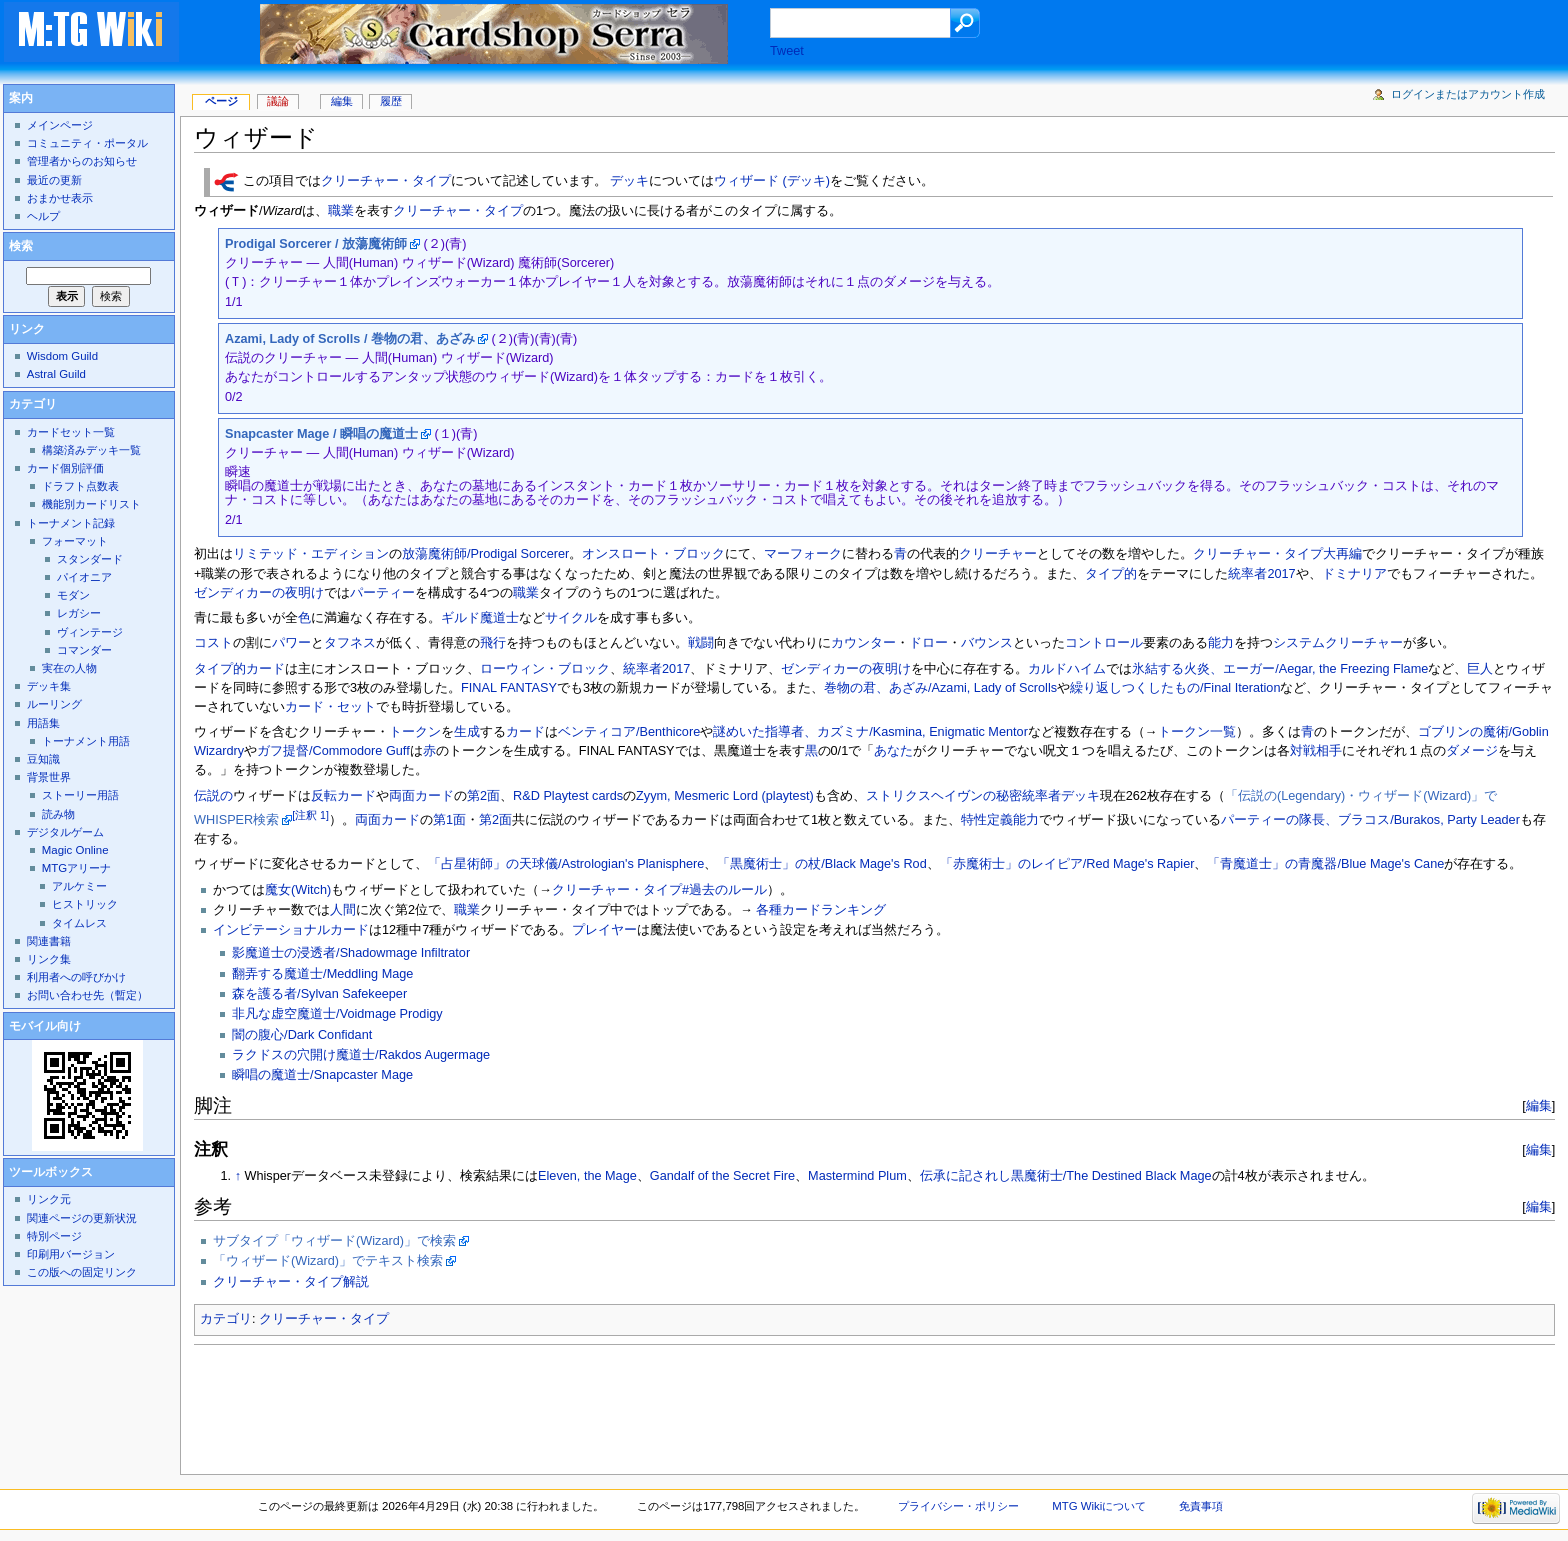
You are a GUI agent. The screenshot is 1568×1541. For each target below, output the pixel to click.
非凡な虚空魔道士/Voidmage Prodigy (337, 1014)
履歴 (391, 101)
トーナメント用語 (86, 741)
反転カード (343, 796)
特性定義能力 (1000, 820)
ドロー (928, 643)
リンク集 (49, 959)
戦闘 (701, 643)
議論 (278, 101)
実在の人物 (69, 668)
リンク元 (49, 1199)
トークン (415, 732)
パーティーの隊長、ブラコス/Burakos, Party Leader (1370, 820)
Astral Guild (56, 374)
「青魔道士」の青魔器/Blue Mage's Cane (1325, 864)
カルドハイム (1067, 669)
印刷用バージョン (71, 1254)
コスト (213, 643)
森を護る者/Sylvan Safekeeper (319, 994)
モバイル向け (45, 1026)
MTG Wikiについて (1099, 1506)
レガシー (79, 613)
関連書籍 (49, 941)
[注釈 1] (310, 815)
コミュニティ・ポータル (87, 143)
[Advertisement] (558, 1404)
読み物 (58, 814)
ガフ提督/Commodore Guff (333, 751)
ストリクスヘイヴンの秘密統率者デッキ (983, 796)
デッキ (629, 182)
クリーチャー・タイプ (386, 182)
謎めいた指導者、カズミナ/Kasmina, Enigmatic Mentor (870, 732)
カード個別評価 (65, 468)
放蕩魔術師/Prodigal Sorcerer (485, 554)
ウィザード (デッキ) (772, 182)
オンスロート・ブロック (653, 554)
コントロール (1104, 643)
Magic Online (75, 850)
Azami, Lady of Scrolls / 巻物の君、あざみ (350, 339)
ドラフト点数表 (80, 486)
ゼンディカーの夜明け (259, 593)
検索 (21, 246)
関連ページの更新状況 (82, 1218)
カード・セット (330, 707)
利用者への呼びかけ (76, 977)
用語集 (43, 723)
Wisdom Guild (62, 356)
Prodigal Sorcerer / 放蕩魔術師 (316, 244)
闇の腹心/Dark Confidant (302, 1035)
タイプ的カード (239, 669)
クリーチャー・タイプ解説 (291, 1282)
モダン (73, 595)
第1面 (449, 820)
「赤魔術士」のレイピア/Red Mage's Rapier (1067, 864)
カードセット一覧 (71, 432)
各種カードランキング (821, 910)
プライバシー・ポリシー (958, 1506)
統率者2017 (1261, 574)
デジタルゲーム (65, 832)
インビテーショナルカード (291, 930)
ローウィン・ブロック (545, 669)
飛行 (493, 643)
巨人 (1480, 669)
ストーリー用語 (80, 795)
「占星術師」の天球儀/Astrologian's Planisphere (566, 864)
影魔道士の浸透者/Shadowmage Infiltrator (351, 953)
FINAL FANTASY (509, 688)
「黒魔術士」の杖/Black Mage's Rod (821, 864)
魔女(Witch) (298, 890)
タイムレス (79, 923)
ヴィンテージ (90, 632)
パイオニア (84, 577)
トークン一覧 (1197, 732)
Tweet (787, 51)
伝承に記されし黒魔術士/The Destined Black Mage (1066, 1176)
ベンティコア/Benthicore (629, 732)
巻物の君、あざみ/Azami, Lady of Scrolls (940, 688)
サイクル (571, 618)
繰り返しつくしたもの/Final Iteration (1175, 688)
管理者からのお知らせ (82, 161)
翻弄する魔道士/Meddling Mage (322, 974)
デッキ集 (49, 686)
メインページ (60, 125)
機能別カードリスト (91, 504)
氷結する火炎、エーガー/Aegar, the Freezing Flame (1280, 669)
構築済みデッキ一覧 (91, 450)
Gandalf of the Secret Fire (722, 1176)
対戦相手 (1316, 751)
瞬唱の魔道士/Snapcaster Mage (322, 1075)
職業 (341, 211)
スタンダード (90, 559)
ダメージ (1472, 751)
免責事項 (1201, 1506)
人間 (343, 910)
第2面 (483, 796)
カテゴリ (226, 1319)
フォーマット (75, 541)
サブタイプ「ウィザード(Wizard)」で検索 (334, 1241)
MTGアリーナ (76, 868)
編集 (1539, 1105)
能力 (1221, 643)
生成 (467, 732)
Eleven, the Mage (587, 1176)
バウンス (987, 643)
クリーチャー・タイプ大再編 (1277, 554)
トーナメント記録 (71, 523)
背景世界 (49, 777)
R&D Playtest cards (568, 796)
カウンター (863, 643)
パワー (291, 643)
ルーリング (54, 704)
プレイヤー (604, 930)
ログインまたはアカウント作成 (1468, 94)
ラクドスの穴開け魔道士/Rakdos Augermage (361, 1055)
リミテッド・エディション (311, 554)
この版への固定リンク (82, 1272)
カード (525, 732)
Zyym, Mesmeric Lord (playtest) (725, 796)
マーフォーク (803, 554)
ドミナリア (1354, 574)
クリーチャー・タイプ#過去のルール (659, 890)
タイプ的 (1111, 574)
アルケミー (79, 886)
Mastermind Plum (857, 1176)
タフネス (350, 643)
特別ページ (54, 1236)
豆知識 (43, 759)
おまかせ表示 (60, 198)
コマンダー (84, 650)
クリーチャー (998, 554)
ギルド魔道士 (480, 618)
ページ (221, 101)
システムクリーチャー (1338, 643)
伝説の (213, 796)
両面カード (421, 796)
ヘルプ (43, 216)
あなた (893, 751)
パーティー (382, 593)
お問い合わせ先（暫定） (87, 995)
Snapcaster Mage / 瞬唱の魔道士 (321, 434)
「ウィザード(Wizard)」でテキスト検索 (328, 1261)
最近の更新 (54, 180)
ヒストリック (85, 904)
